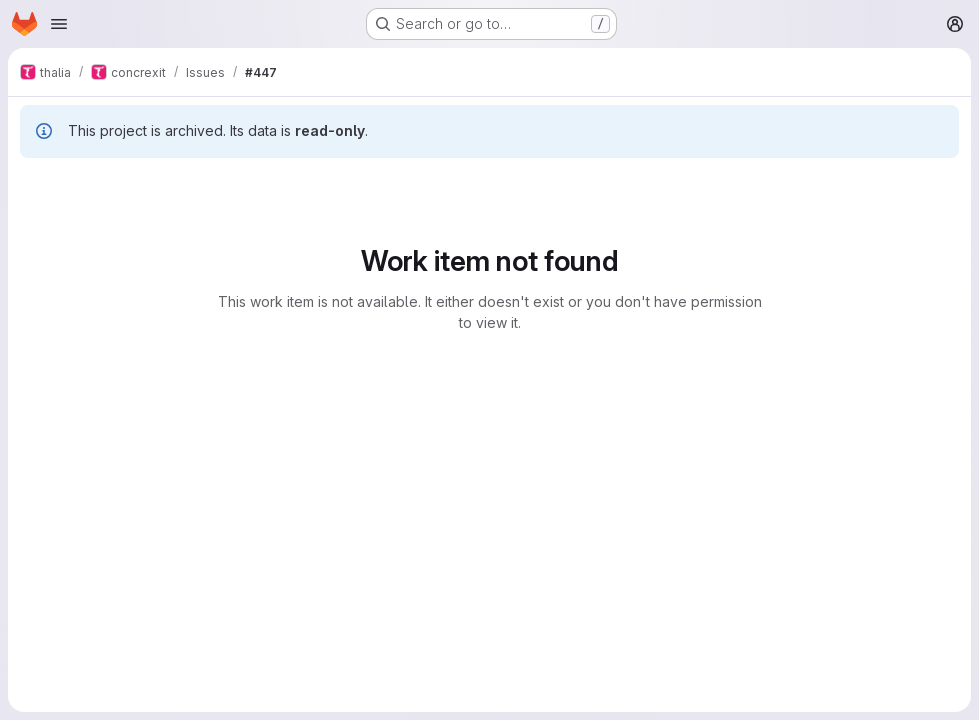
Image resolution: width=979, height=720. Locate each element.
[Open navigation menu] (59, 24)
